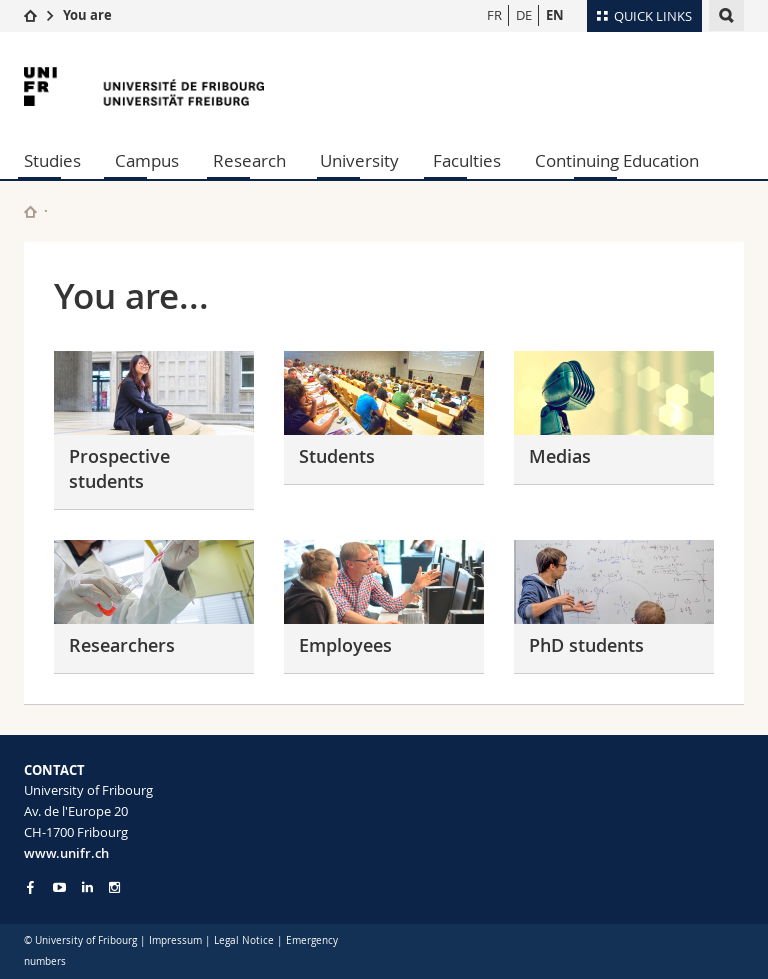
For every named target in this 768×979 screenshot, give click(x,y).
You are (87, 15)
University (359, 160)
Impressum (175, 940)
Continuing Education (617, 160)
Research (249, 160)
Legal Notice (244, 940)
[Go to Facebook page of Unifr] (30, 887)
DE (524, 15)
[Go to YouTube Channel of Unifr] (59, 887)
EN (555, 15)
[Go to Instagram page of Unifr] (114, 887)
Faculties (467, 160)
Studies (52, 160)
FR (494, 15)
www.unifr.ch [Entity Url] (66, 853)
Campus (147, 160)
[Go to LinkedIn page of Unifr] (87, 887)
